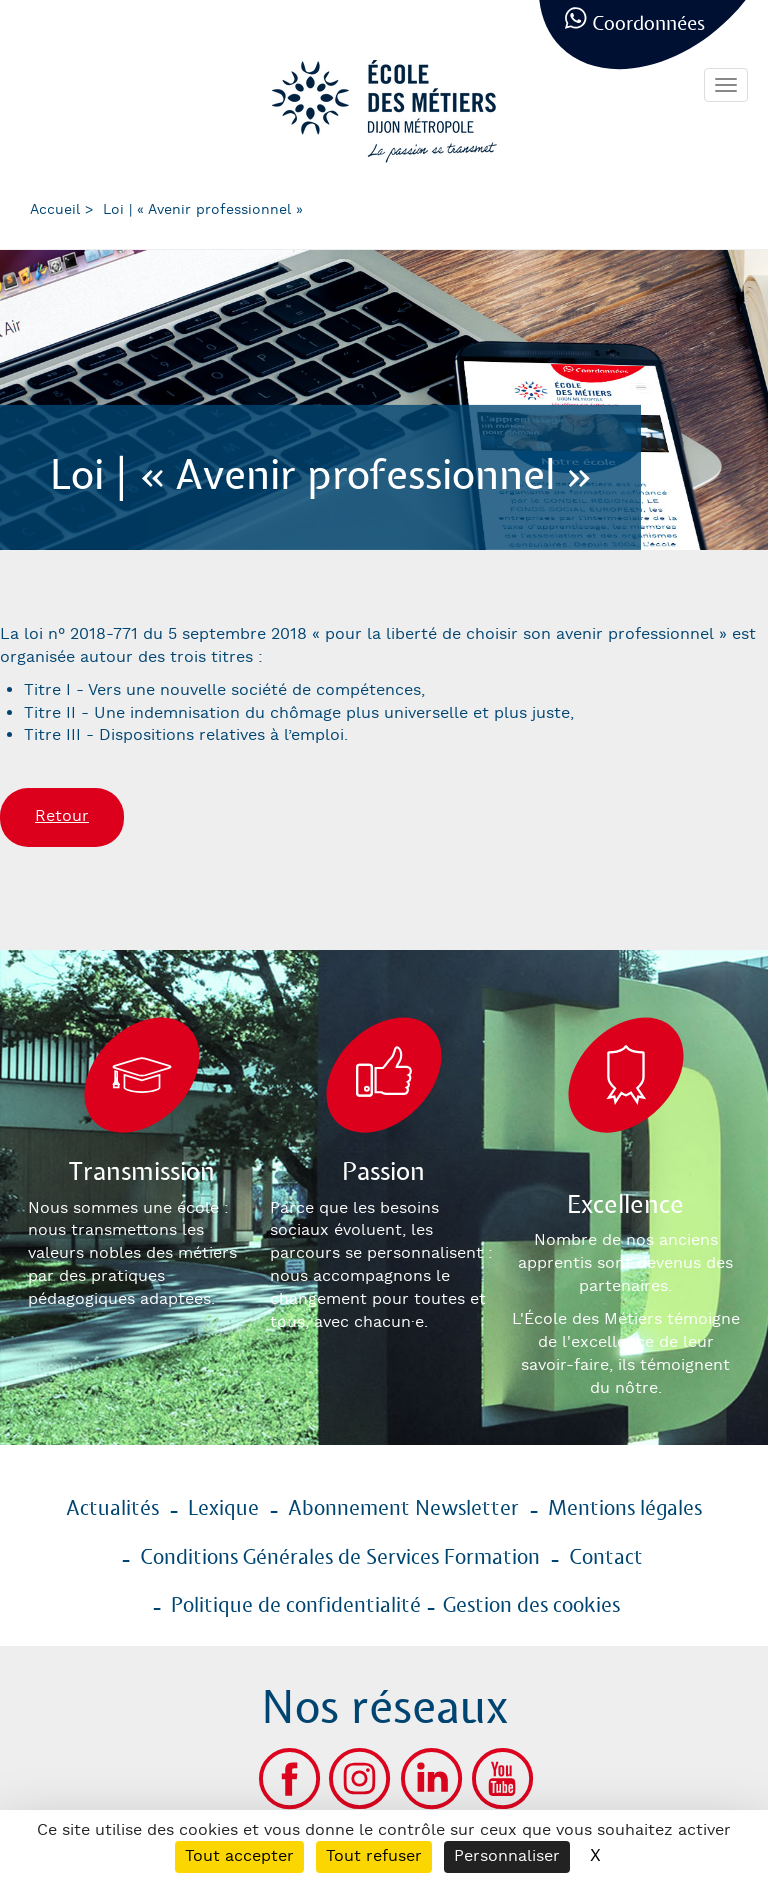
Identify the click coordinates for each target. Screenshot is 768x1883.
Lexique (223, 1509)
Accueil (55, 210)
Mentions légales (625, 1509)
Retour (62, 816)
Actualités (112, 1509)
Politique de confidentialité (296, 1606)
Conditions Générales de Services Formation (340, 1558)
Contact (606, 1558)
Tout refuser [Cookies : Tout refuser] (374, 1856)
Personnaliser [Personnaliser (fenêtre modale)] (507, 1856)
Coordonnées (648, 24)
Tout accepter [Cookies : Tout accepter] (239, 1856)
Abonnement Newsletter (403, 1509)
